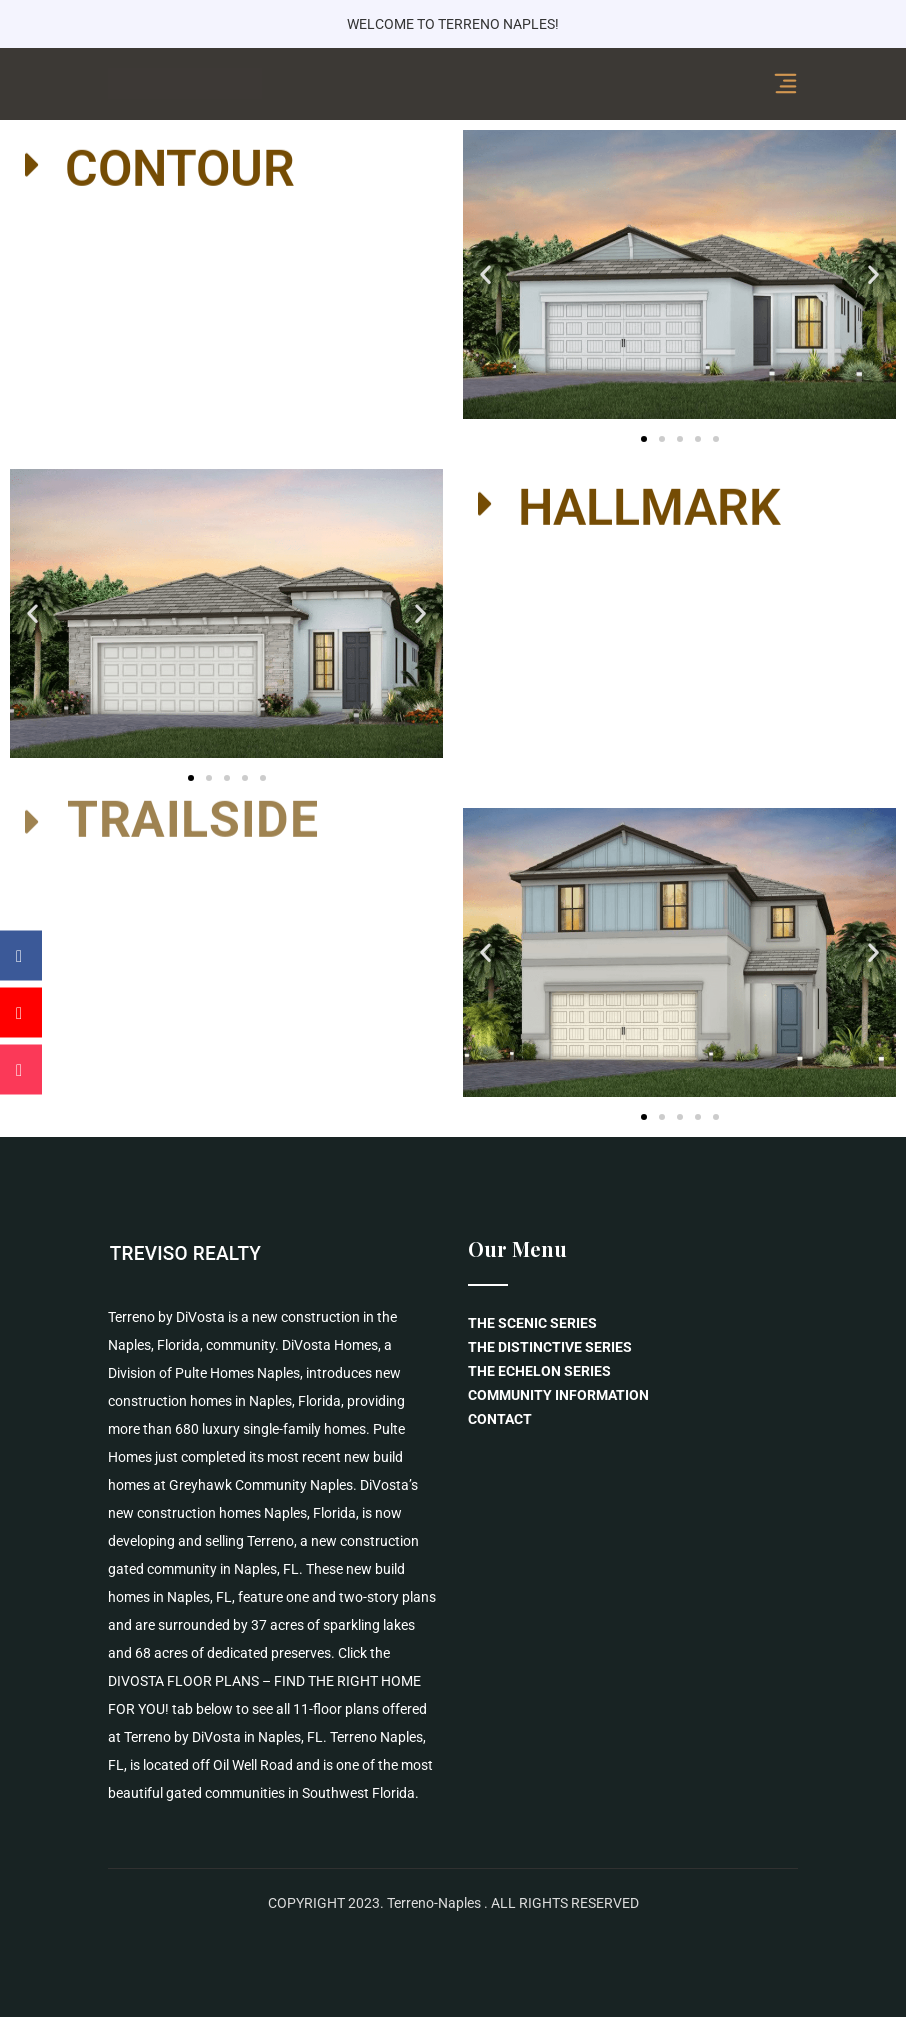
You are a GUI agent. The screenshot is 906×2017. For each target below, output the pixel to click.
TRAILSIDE (192, 799)
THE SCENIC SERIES (532, 1323)
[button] (226, 165)
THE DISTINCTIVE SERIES (550, 1347)
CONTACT (500, 1419)
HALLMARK (649, 503)
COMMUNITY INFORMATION (558, 1395)
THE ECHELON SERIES (539, 1371)
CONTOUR (180, 165)
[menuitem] (633, 1347)
